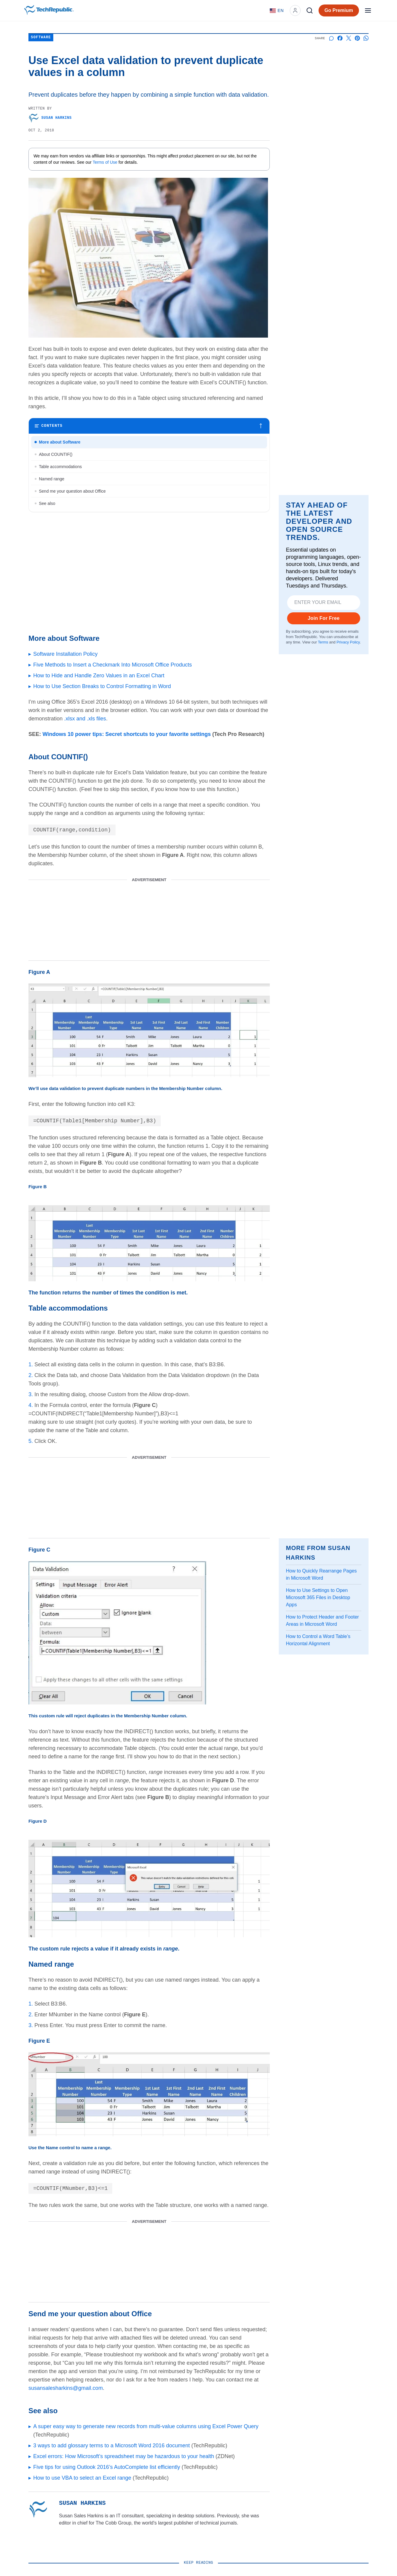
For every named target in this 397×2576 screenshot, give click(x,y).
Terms (323, 642)
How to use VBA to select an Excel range (82, 2478)
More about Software (59, 442)
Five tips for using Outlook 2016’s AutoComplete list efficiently (106, 2467)
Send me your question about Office (72, 491)
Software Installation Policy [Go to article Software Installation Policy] (65, 654)
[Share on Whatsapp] (366, 38)
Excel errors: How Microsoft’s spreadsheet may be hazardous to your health (123, 2456)
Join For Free (324, 618)
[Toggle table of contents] (149, 426)
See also (47, 503)
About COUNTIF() (55, 454)
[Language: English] (276, 10)
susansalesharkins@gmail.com (65, 2388)
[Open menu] (368, 10)
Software (41, 37)
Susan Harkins (50, 118)
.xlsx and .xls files (85, 719)
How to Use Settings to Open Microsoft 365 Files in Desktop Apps (318, 1597)
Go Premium (339, 10)
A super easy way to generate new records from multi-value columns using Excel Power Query (145, 2426)
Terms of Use (105, 162)
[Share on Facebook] (340, 38)
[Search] (309, 10)
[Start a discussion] (331, 38)
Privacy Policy (348, 642)
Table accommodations (60, 466)
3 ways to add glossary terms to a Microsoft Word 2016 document (111, 2446)
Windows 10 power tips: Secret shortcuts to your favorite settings (127, 734)
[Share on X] (348, 38)
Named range (51, 478)
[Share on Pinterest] (357, 38)
